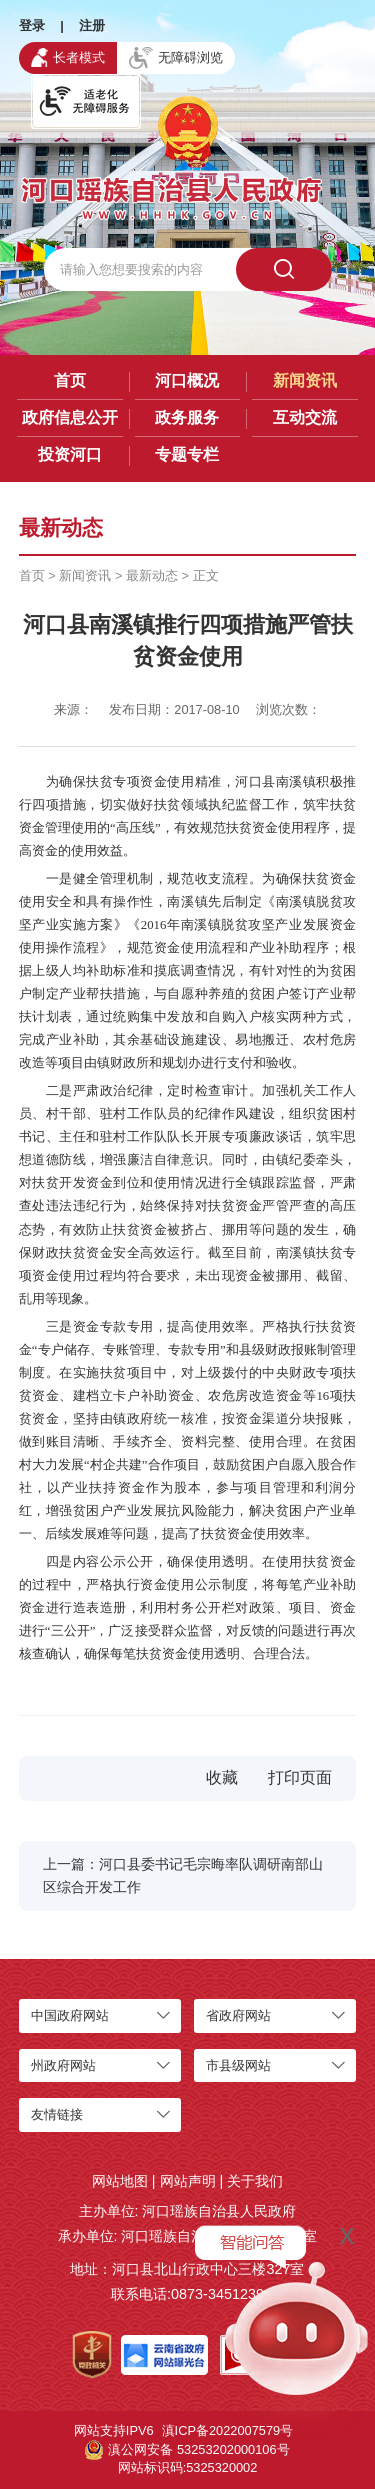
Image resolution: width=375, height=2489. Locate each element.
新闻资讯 (305, 380)
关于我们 (255, 2181)
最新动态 (152, 575)
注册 (92, 25)
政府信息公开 (70, 417)
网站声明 (188, 2181)
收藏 (222, 1777)
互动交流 (305, 417)
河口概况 (187, 380)
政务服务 (187, 417)
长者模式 (68, 57)
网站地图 (120, 2181)
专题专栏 (187, 454)
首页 (70, 380)
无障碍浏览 (176, 58)
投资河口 (70, 454)
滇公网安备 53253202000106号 (187, 2450)
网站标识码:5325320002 (188, 2467)
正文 (206, 575)
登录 (32, 25)
